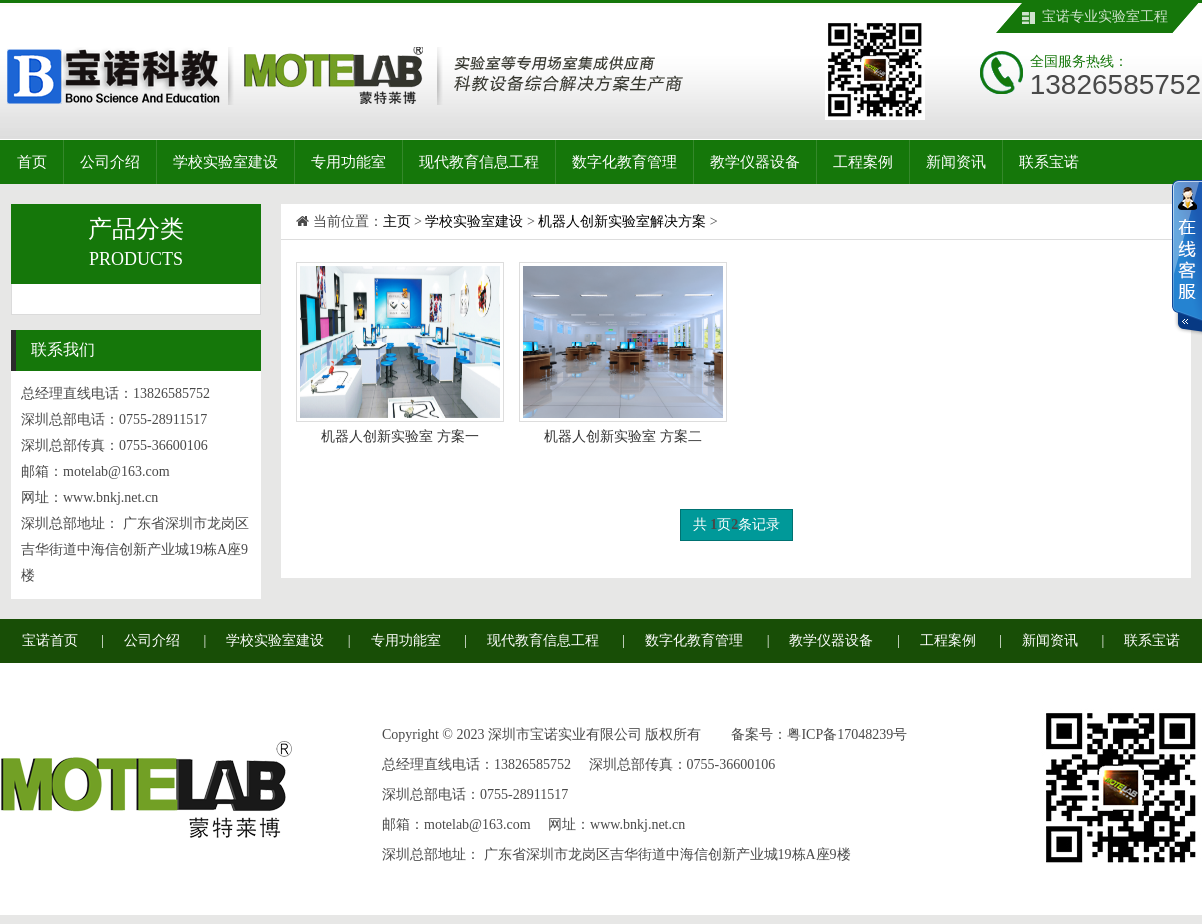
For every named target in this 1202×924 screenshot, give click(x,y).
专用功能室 (348, 162)
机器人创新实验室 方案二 (623, 436)
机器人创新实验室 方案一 (400, 436)
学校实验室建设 (225, 162)
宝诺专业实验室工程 (1105, 16)
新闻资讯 (956, 162)
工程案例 (863, 162)
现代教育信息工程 (479, 162)
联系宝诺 (1049, 162)
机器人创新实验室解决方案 (622, 221)
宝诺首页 (50, 640)
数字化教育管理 (624, 162)
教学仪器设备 (755, 162)
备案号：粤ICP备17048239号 (819, 734)
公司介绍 (110, 162)
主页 (397, 221)
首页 (32, 162)
